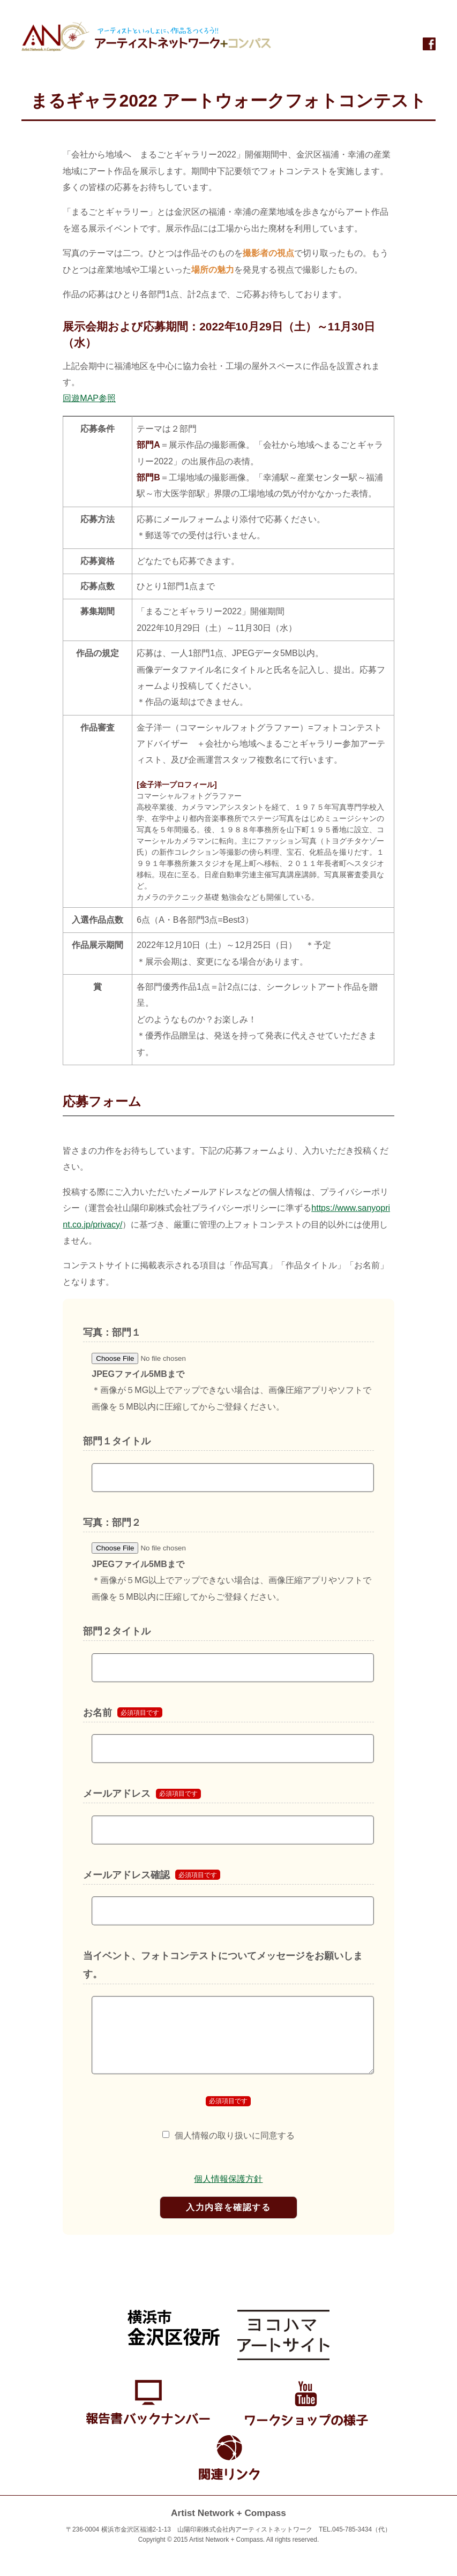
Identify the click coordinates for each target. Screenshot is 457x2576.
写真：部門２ (112, 1522)
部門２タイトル (117, 1631)
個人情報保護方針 (228, 2178)
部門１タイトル (117, 1441)
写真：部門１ (112, 1332)
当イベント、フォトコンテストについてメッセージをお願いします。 (223, 1964)
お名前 (97, 1712)
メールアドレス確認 (126, 1875)
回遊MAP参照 (89, 398)
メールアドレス (117, 1793)
